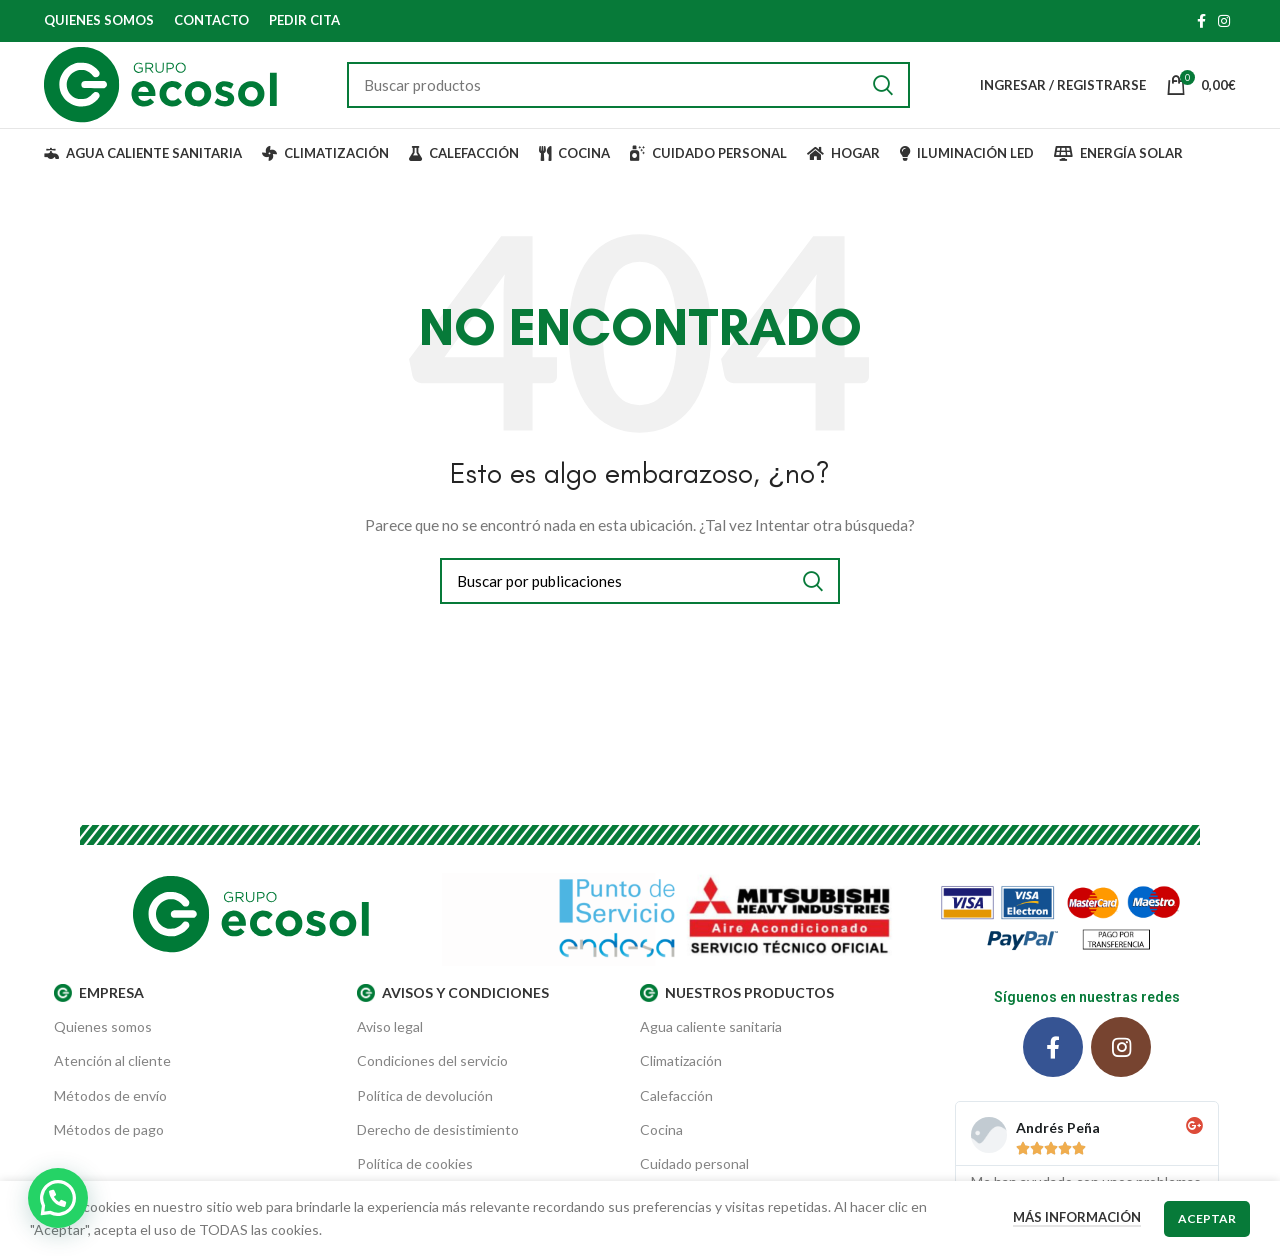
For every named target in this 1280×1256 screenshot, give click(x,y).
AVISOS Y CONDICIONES (453, 1011)
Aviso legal (390, 1044)
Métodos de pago (109, 1147)
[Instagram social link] (1224, 21)
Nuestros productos (737, 1011)
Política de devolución (425, 1113)
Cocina (661, 1147)
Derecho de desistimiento (438, 1147)
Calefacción (676, 1113)
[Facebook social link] (1201, 21)
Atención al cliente (112, 1078)
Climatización (681, 1078)
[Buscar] (630, 94)
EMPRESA (99, 1011)
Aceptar (1207, 1218)
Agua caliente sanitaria (711, 1044)
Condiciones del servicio (432, 1078)
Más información (1077, 1217)
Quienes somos (103, 1044)
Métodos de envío (110, 1113)
